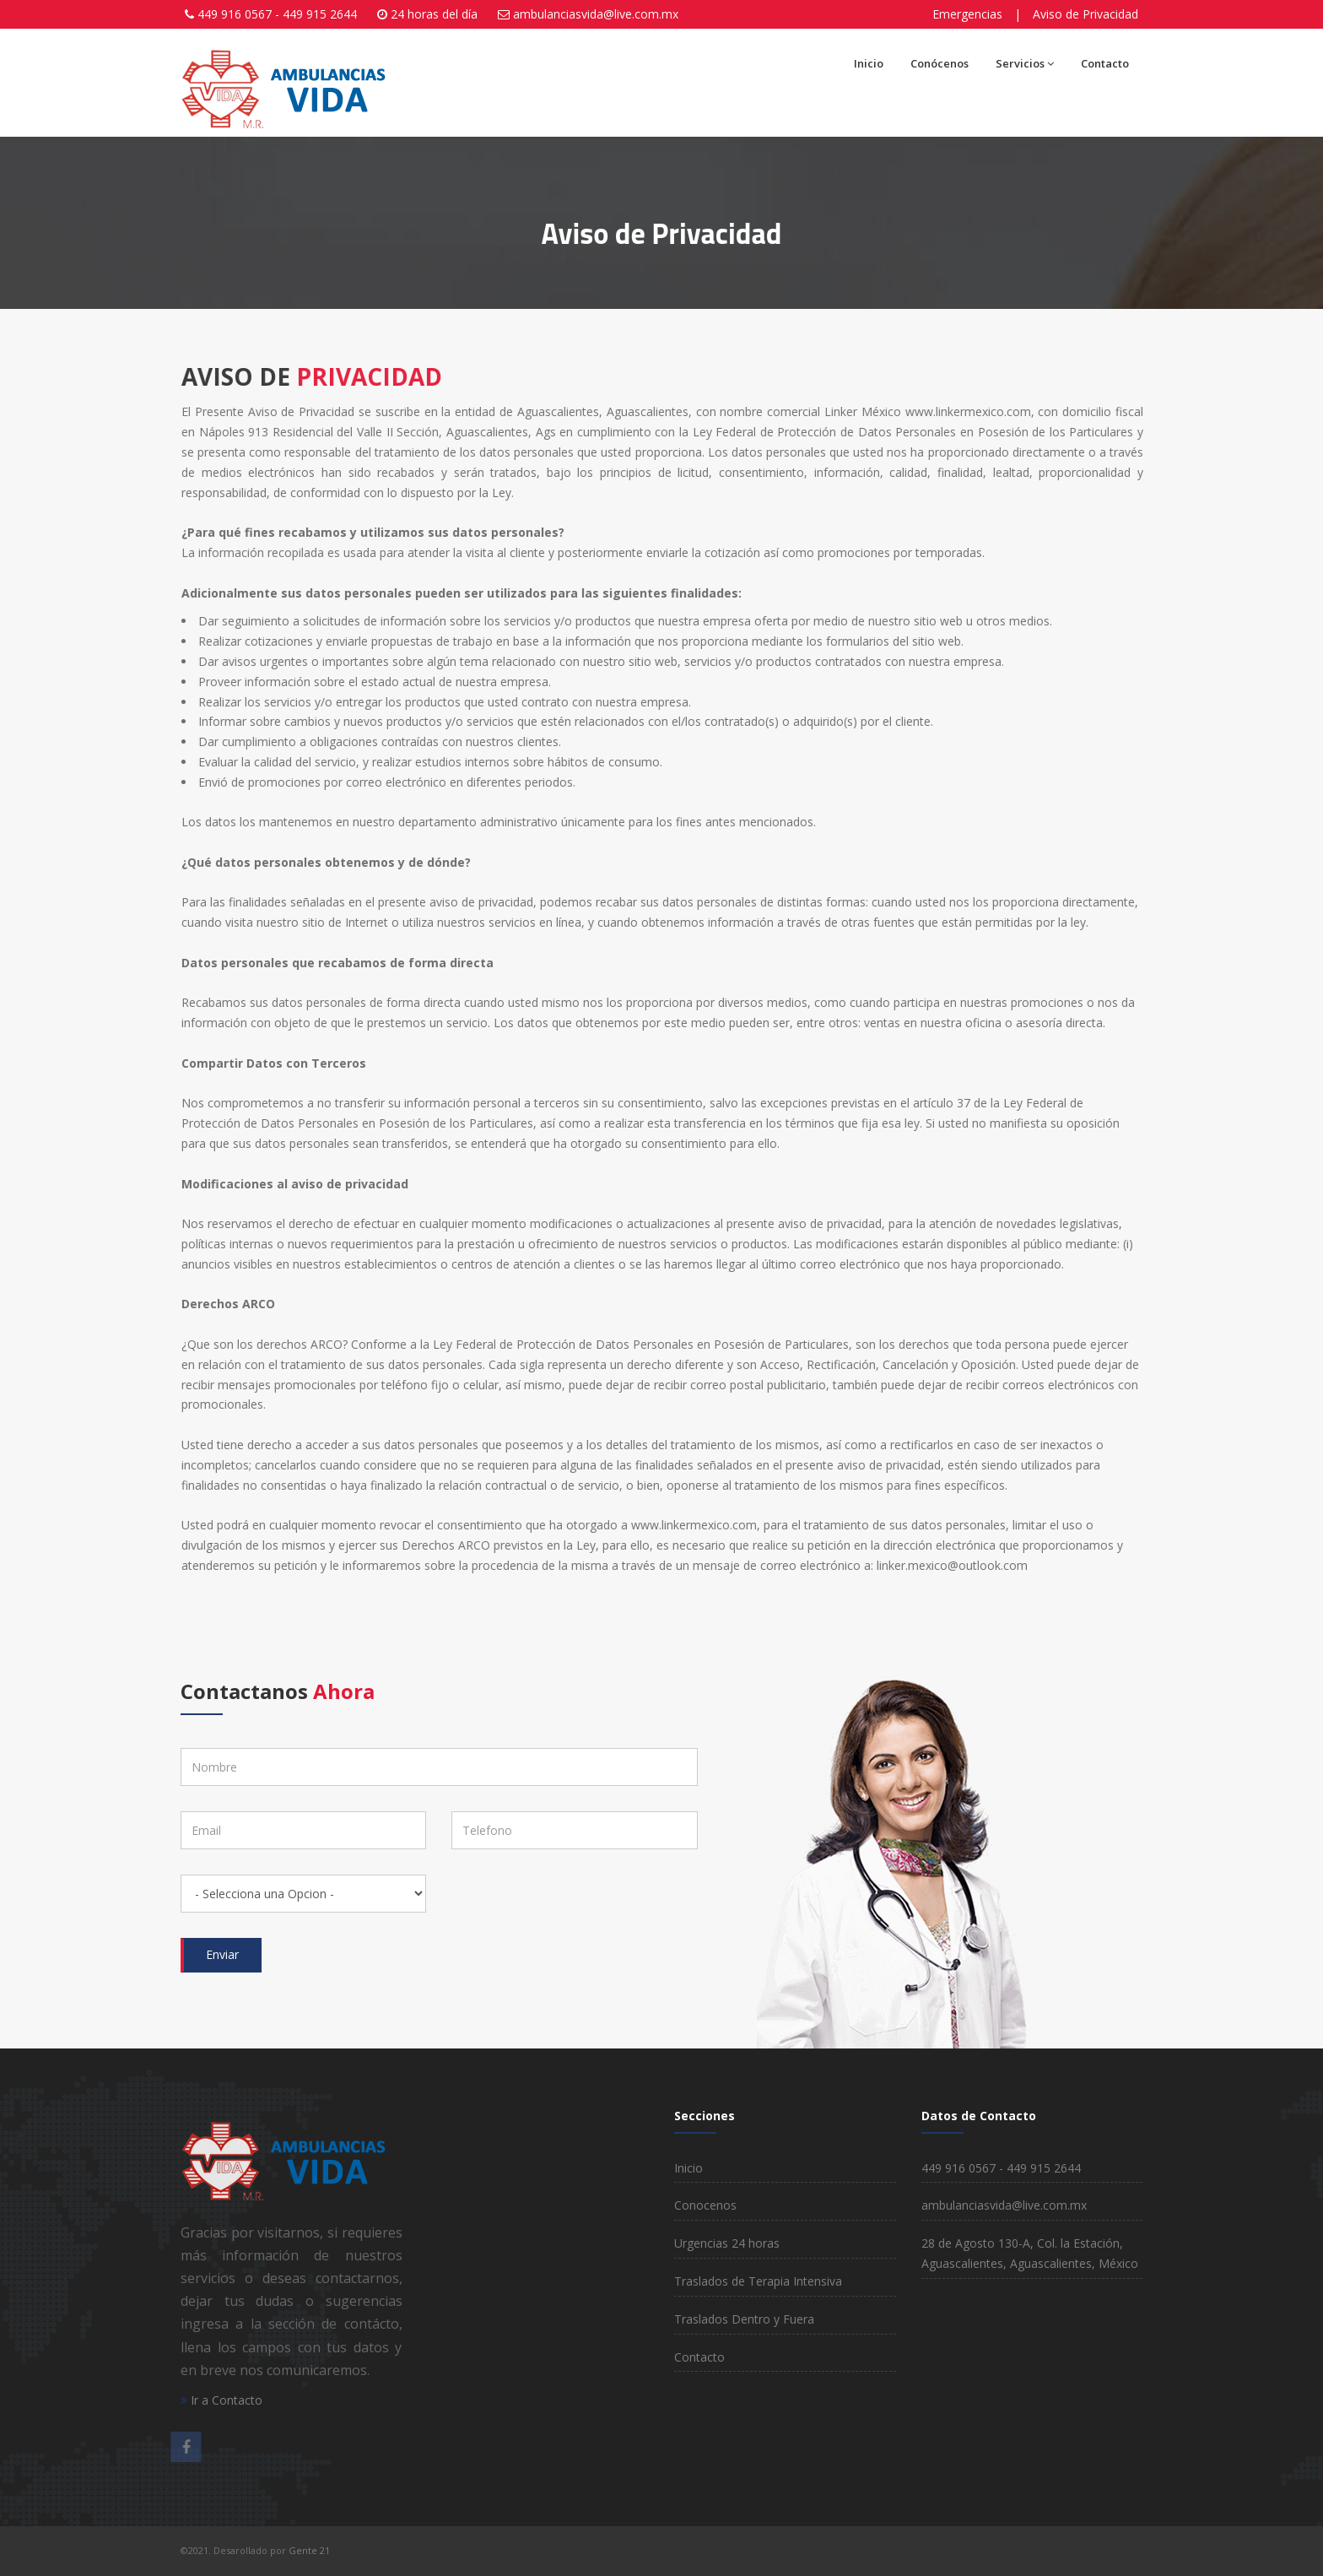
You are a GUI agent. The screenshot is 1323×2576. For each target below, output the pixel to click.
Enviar (222, 1954)
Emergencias (967, 14)
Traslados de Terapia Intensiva (758, 2281)
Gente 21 (308, 2550)
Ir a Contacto (221, 2400)
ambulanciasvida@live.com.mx (595, 14)
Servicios (1025, 63)
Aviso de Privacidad (1085, 14)
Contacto (1105, 63)
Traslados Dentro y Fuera (744, 2319)
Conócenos (939, 63)
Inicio (868, 63)
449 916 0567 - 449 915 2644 (277, 14)
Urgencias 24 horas (727, 2243)
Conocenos (705, 2205)
